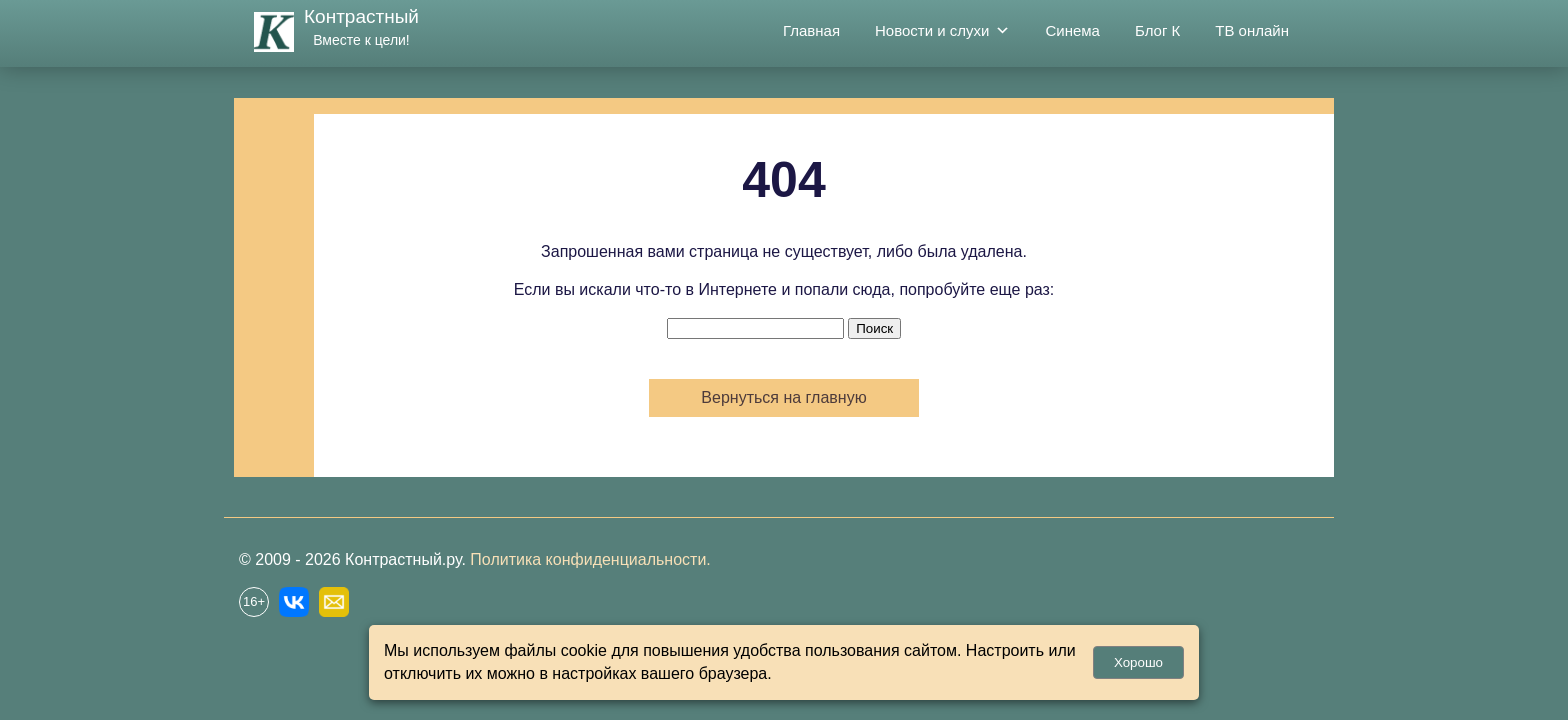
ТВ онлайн (1252, 30)
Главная (811, 30)
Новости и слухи (942, 31)
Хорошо (1138, 662)
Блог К (1157, 30)
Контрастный (361, 16)
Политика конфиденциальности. (590, 559)
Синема (1072, 30)
